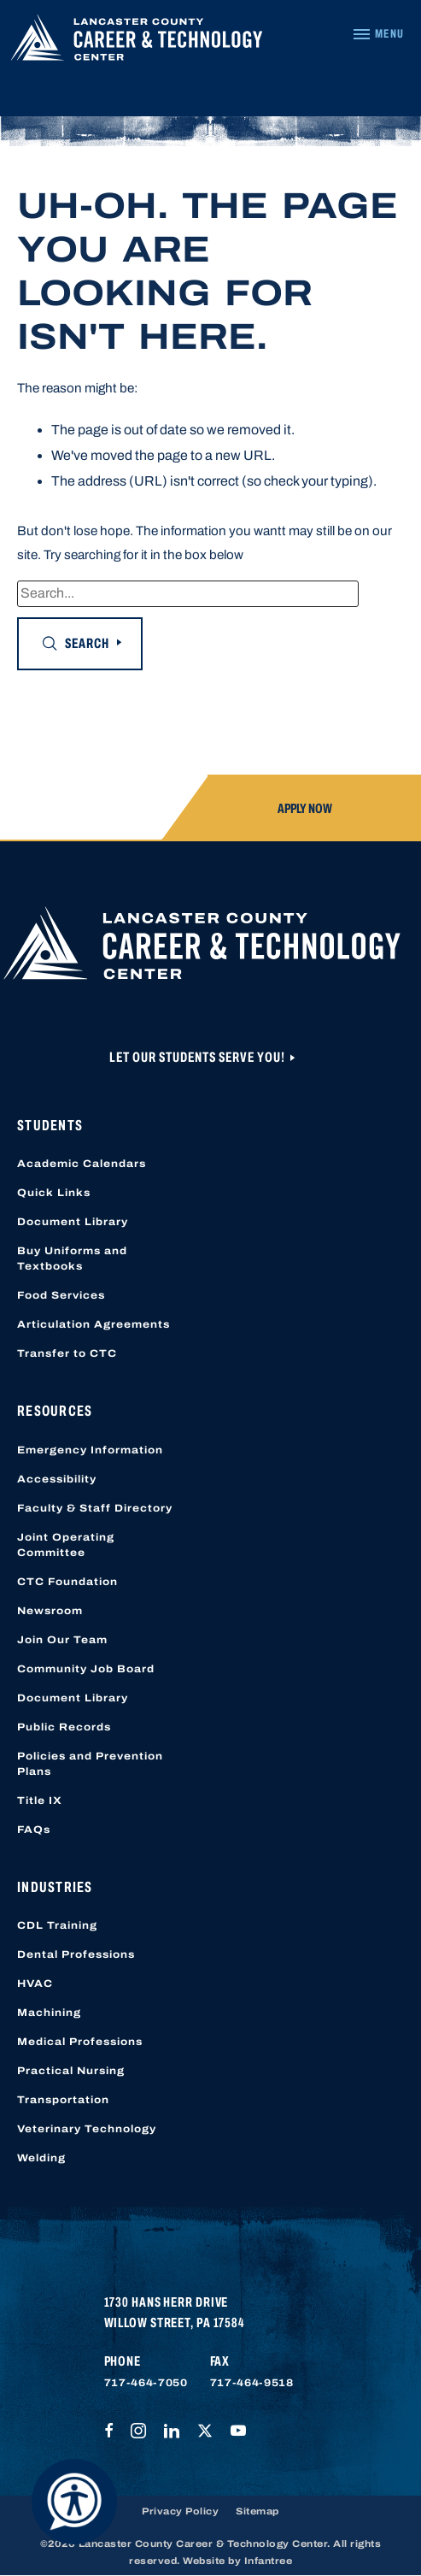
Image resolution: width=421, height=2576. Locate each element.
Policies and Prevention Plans (90, 1763)
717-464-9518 (252, 2383)
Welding (41, 2158)
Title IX (39, 1801)
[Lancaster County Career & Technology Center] (137, 42)
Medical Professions (80, 2042)
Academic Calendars (81, 1164)
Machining (49, 2013)
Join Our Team (62, 1640)
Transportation (63, 2100)
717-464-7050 (146, 2383)
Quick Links (54, 1193)
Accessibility (56, 1479)
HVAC (35, 1983)
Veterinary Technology (86, 2129)
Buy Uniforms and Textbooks (72, 1258)
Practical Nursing (71, 2071)
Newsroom (50, 1611)
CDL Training (57, 1925)
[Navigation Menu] (378, 34)
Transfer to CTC (67, 1353)
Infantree (268, 2560)
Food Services (61, 1295)
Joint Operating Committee (65, 1545)
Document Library (72, 1222)
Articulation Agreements (93, 1324)
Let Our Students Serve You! (198, 1057)
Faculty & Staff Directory (94, 1508)
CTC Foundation (67, 1582)
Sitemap (257, 2511)
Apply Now (305, 808)
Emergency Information (90, 1450)
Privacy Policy (180, 2511)
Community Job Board (86, 1669)
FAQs (33, 1830)
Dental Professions (76, 1954)
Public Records (64, 1727)
